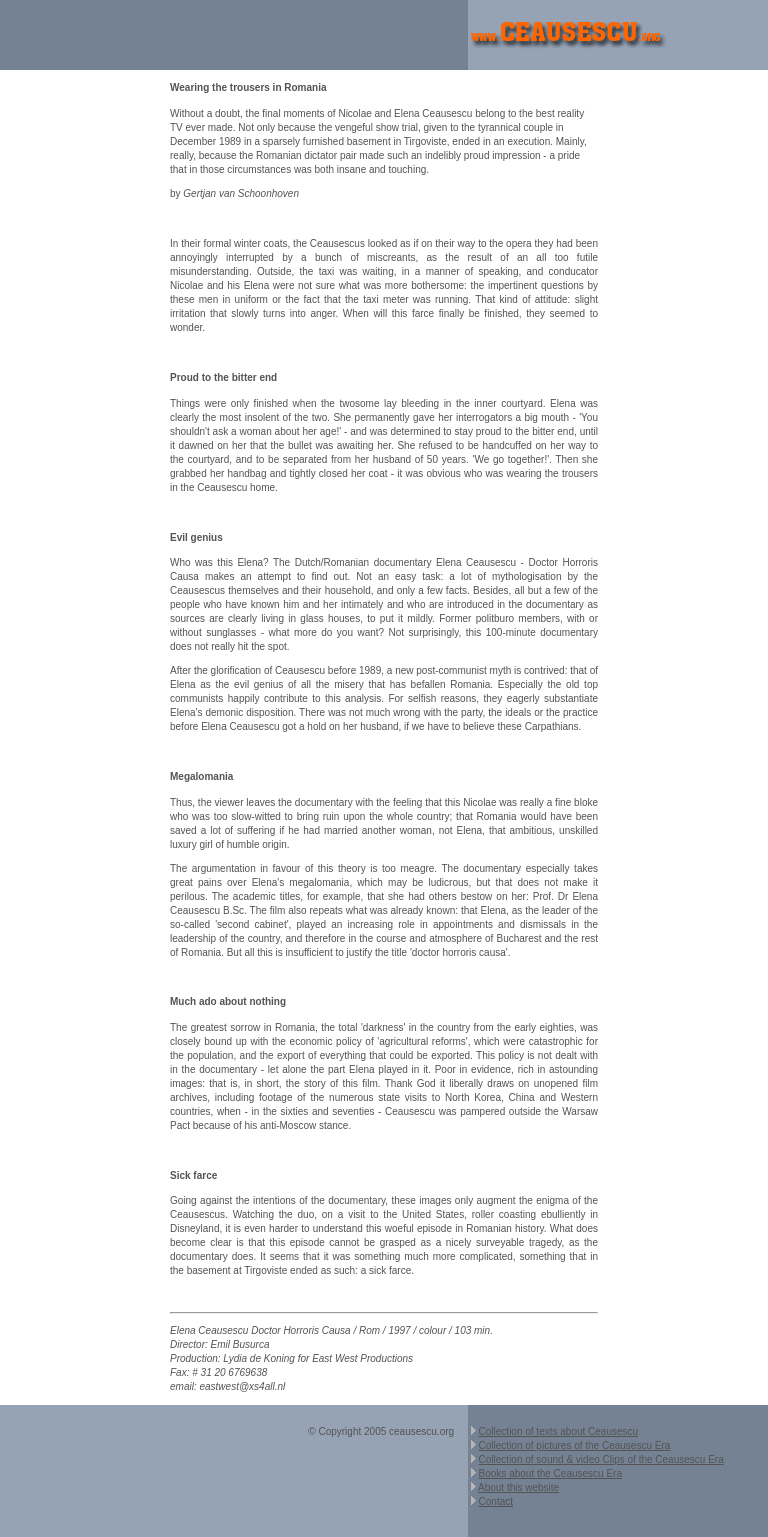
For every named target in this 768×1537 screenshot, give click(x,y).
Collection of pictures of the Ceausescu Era (575, 1445)
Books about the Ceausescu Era (550, 1473)
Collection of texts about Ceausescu (559, 1431)
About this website (518, 1487)
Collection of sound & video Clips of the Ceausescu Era (601, 1459)
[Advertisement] (234, 35)
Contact (496, 1501)
